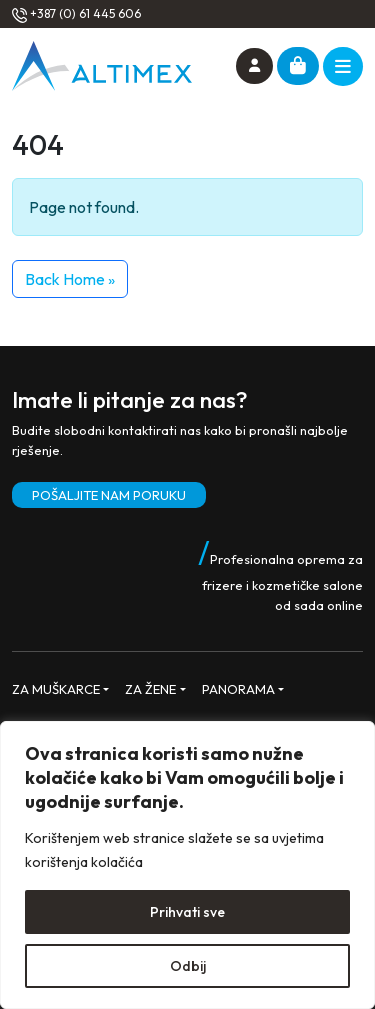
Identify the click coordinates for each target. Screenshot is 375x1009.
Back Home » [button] (70, 279)
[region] (187, 865)
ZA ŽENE (150, 689)
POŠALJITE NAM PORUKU (109, 495)
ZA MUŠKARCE (56, 689)
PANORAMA (238, 689)
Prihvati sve (187, 912)
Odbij (188, 966)
